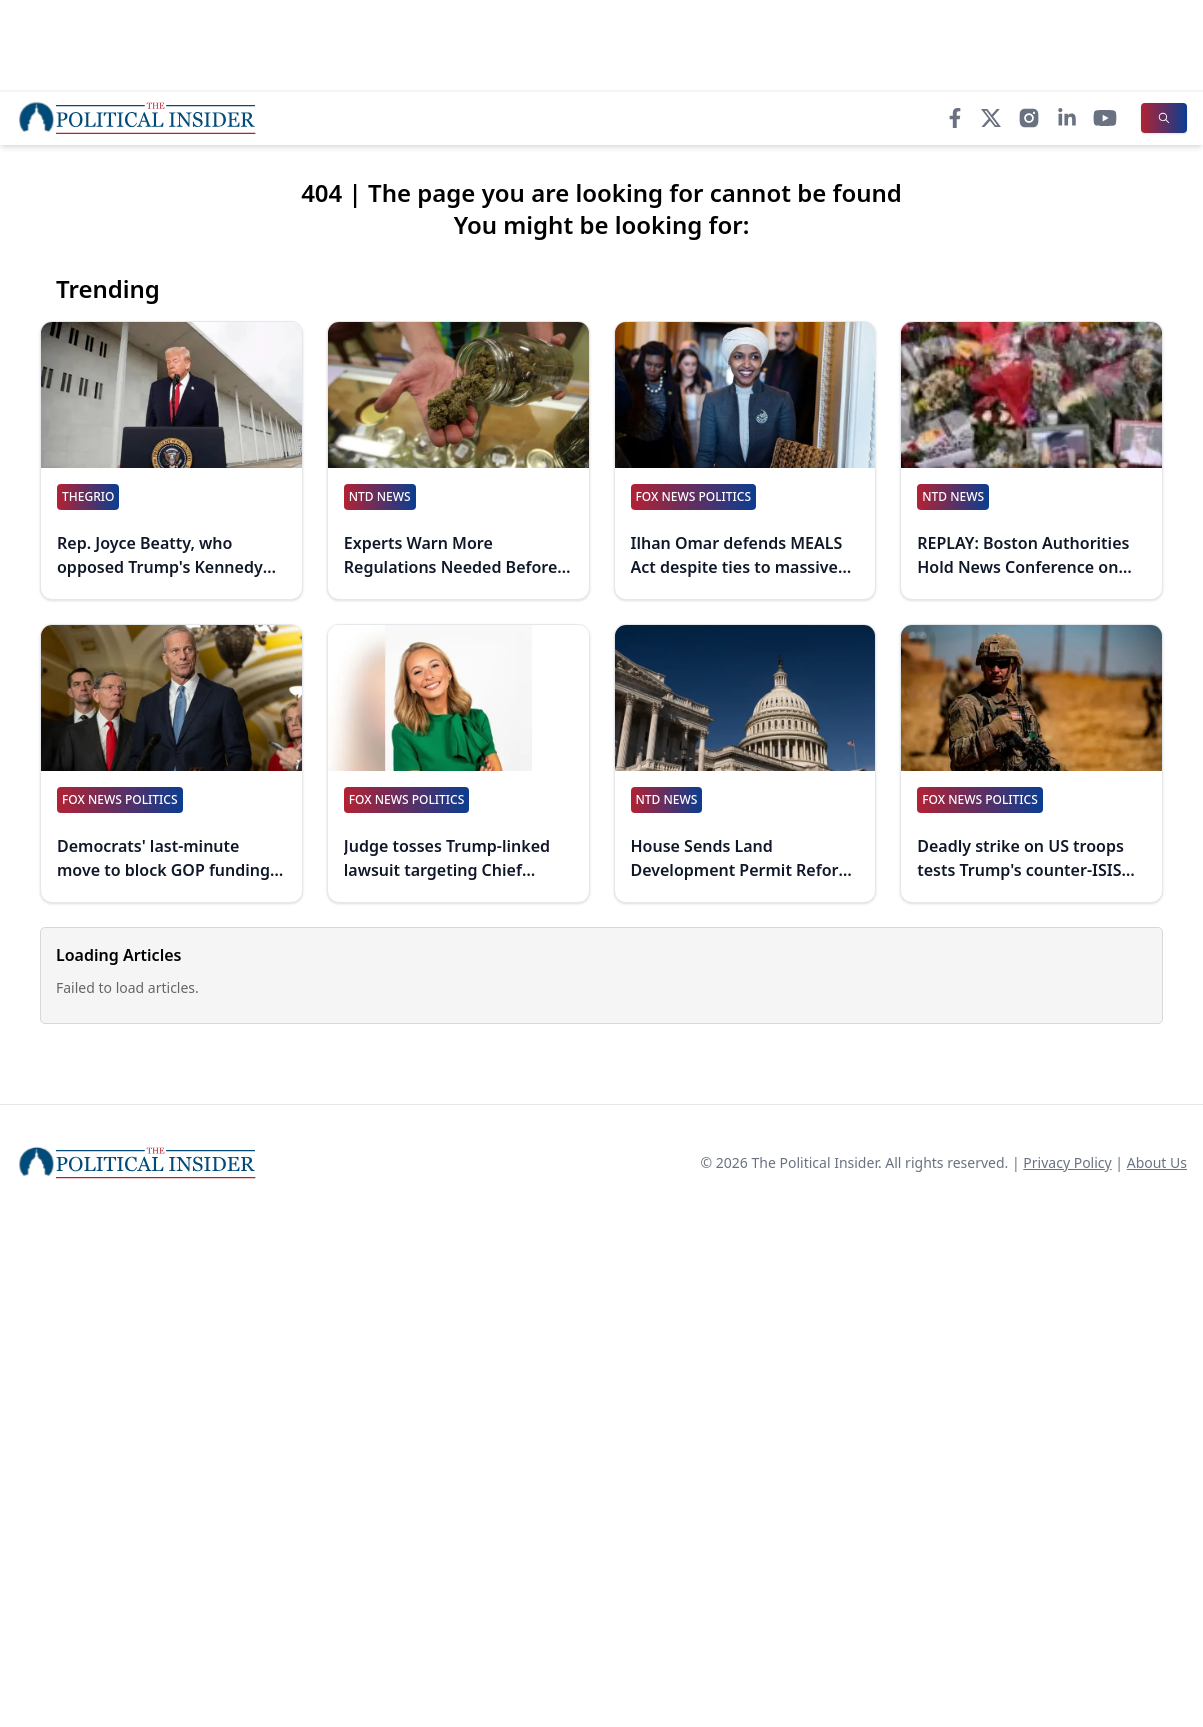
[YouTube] (1105, 118)
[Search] (1164, 118)
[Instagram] (1029, 118)
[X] (991, 118)
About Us (1157, 1162)
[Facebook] (955, 118)
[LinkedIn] (1067, 118)
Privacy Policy (1067, 1162)
